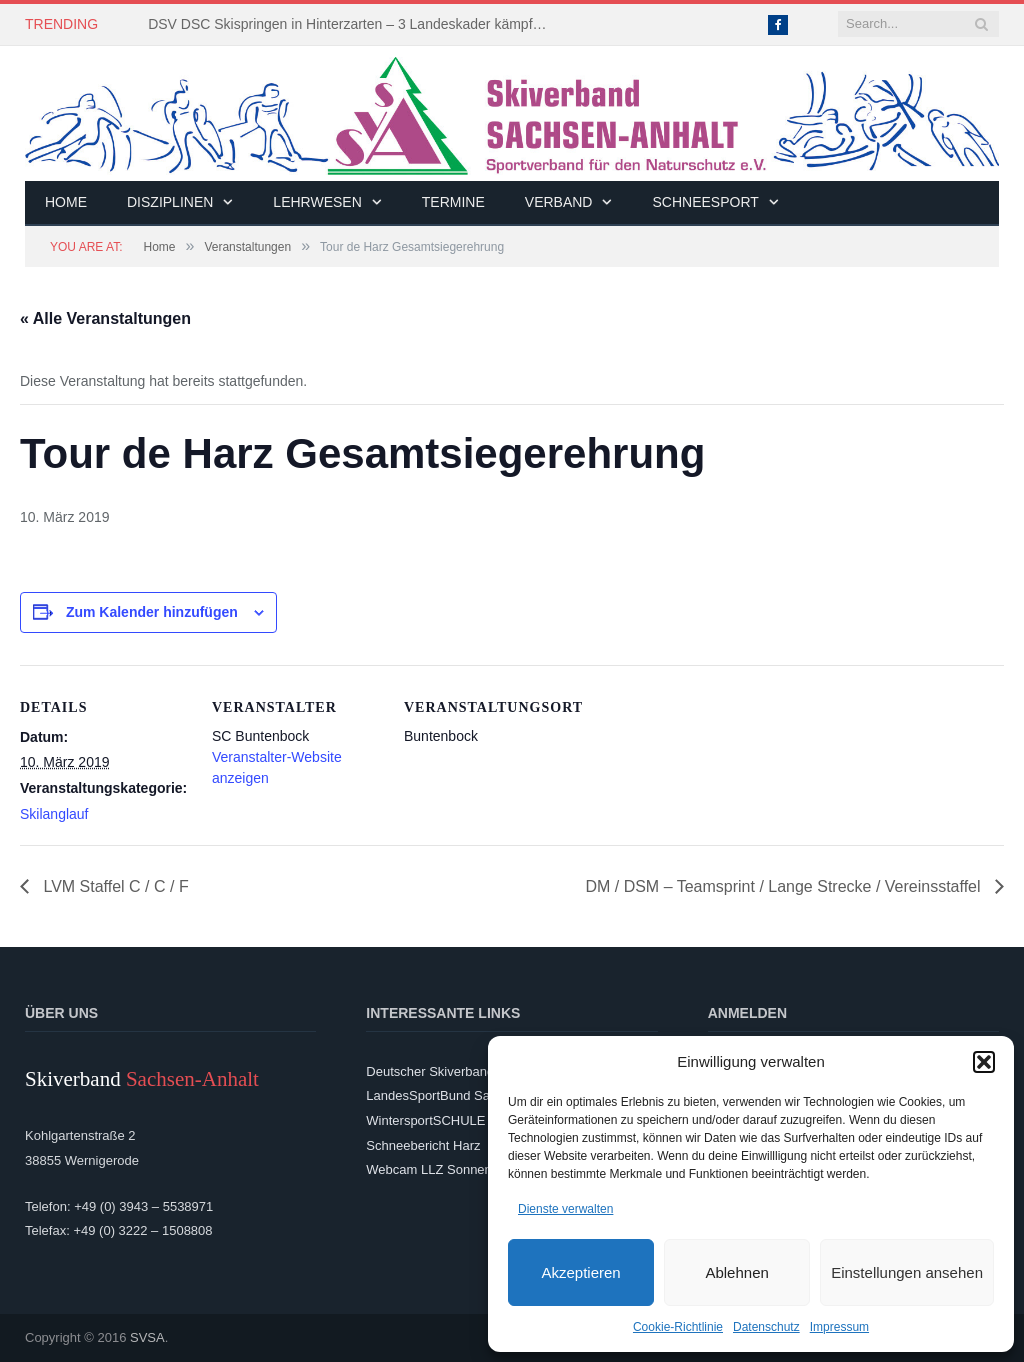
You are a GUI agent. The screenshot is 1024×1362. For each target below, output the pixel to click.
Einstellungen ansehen (907, 1272)
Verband (559, 202)
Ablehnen (736, 1272)
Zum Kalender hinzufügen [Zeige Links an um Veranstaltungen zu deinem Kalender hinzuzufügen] (152, 612)
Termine (453, 202)
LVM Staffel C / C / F (114, 886)
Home (66, 202)
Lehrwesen (317, 202)
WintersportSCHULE (425, 1120)
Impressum (839, 1327)
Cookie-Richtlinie (678, 1327)
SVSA (147, 1337)
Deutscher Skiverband (430, 1071)
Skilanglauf (54, 814)
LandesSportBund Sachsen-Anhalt (465, 1095)
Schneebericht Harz (423, 1145)
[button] (984, 1062)
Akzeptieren (580, 1272)
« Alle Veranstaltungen (105, 318)
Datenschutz (766, 1327)
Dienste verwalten (565, 1209)
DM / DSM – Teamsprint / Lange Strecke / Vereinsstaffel (785, 886)
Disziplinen (170, 202)
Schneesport (705, 202)
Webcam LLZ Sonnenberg (442, 1169)
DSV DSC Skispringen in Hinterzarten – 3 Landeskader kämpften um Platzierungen (353, 24)
